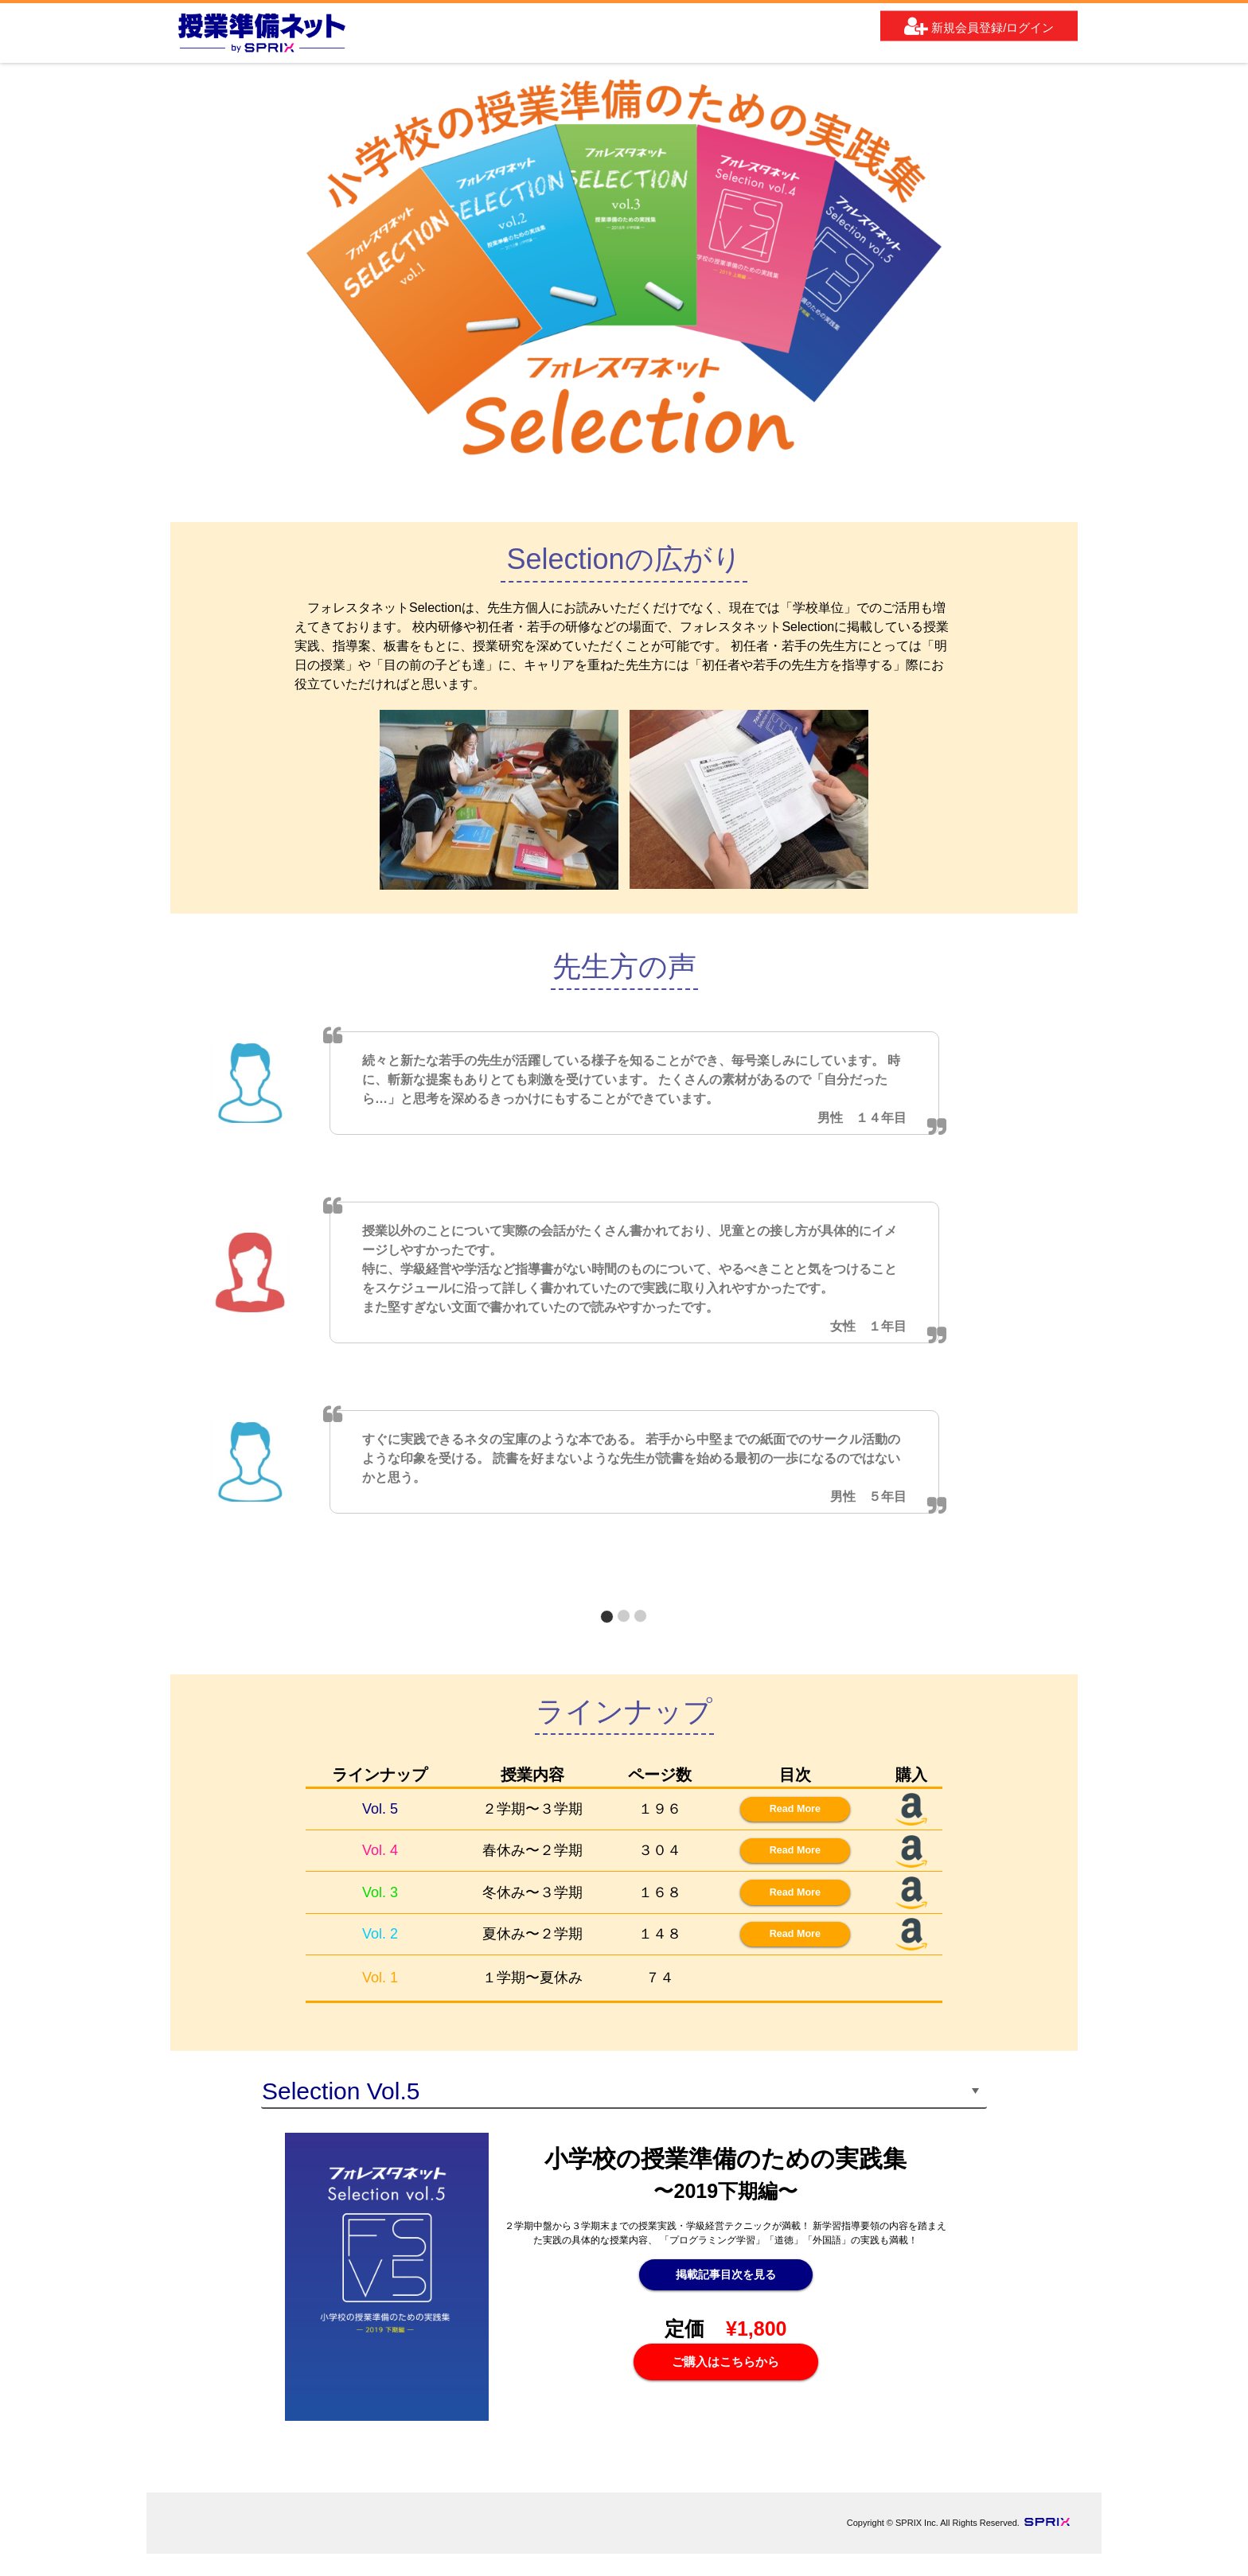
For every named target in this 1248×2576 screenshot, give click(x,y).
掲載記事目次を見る (725, 2299)
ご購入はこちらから (725, 2389)
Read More (781, 1811)
